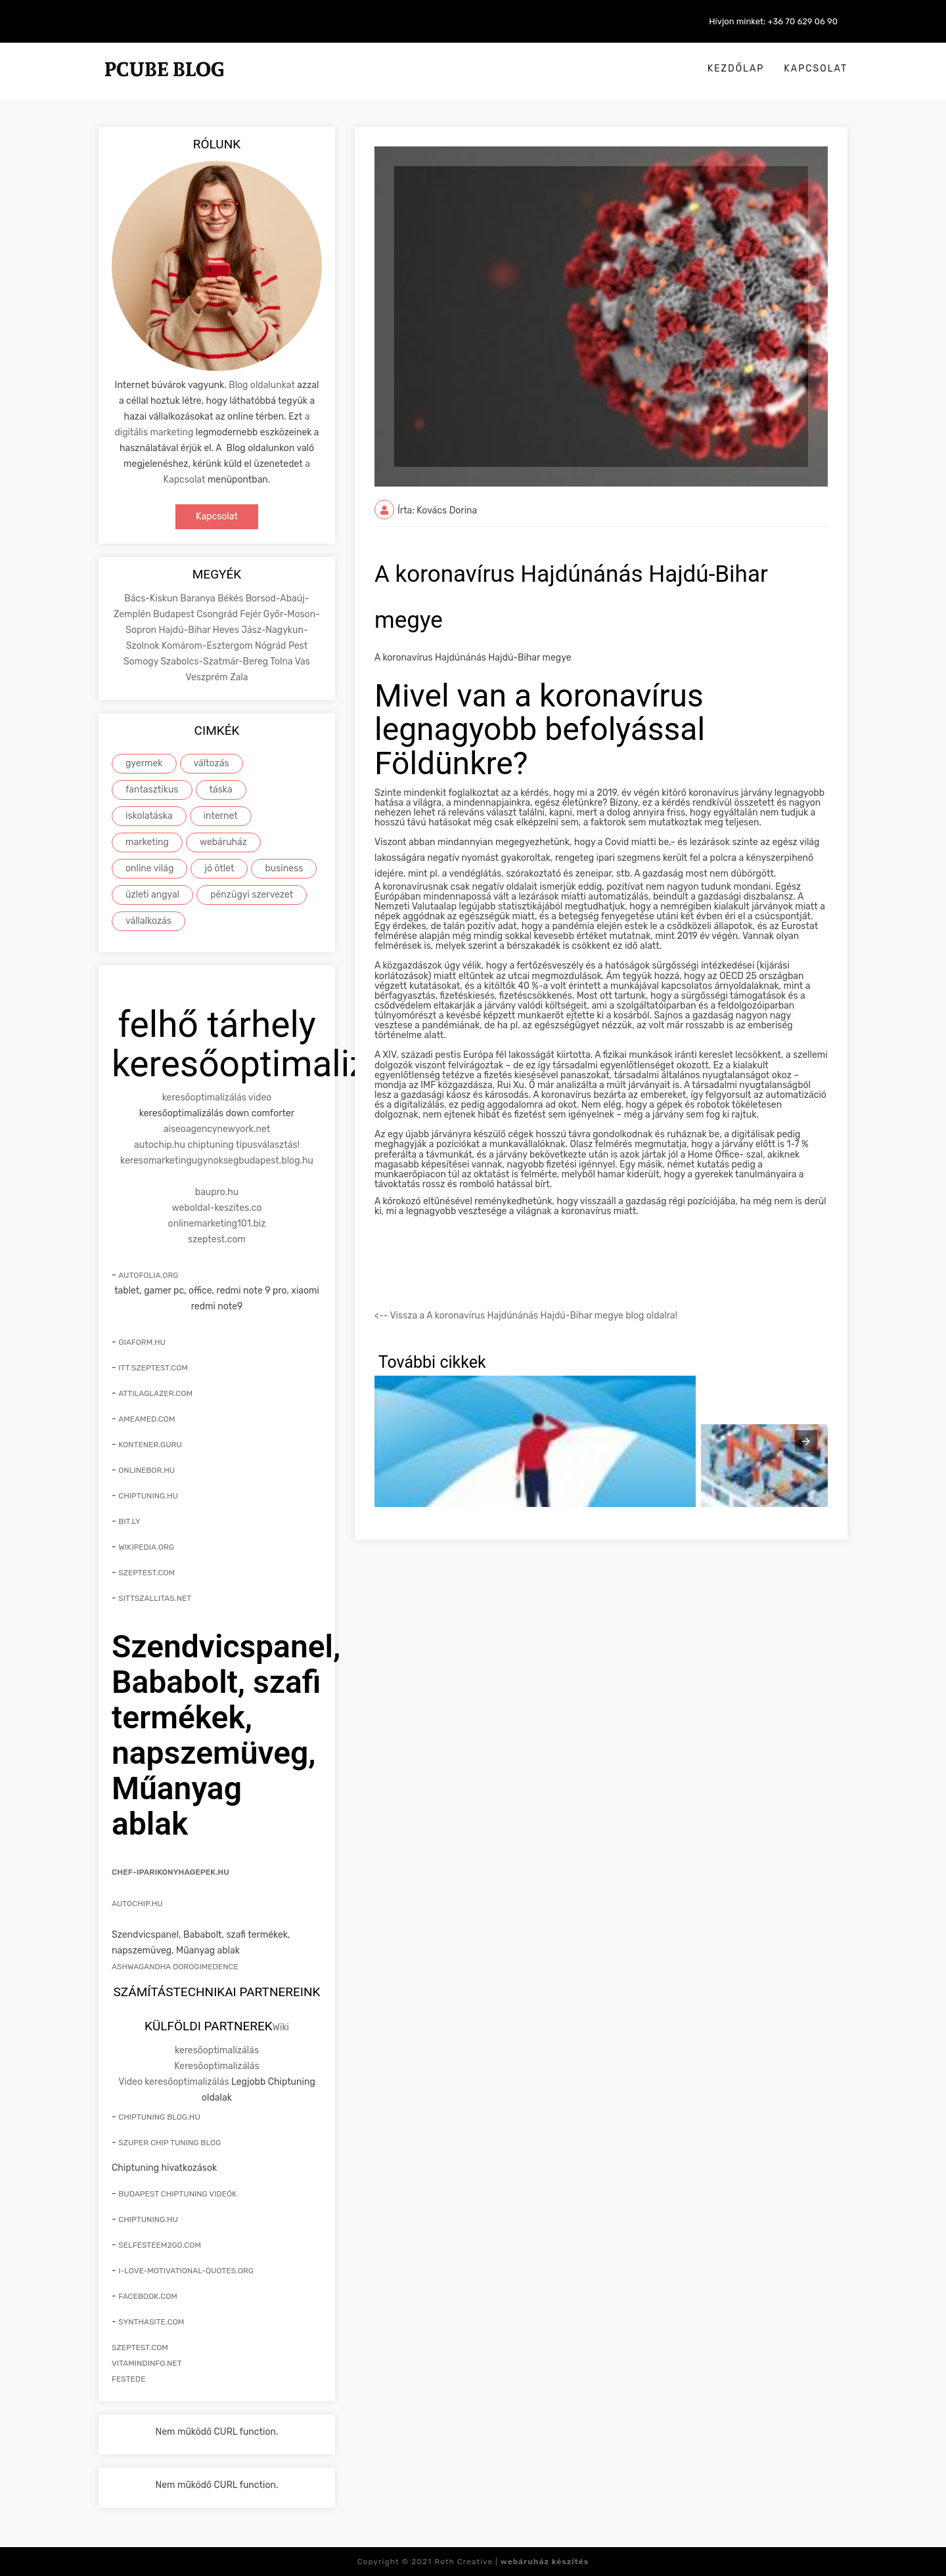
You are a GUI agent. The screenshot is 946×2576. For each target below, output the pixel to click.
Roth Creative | (511, 2561)
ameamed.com (146, 1419)
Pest (297, 645)
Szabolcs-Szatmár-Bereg (215, 661)
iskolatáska (149, 815)
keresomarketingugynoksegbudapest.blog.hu (216, 1160)
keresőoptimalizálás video (217, 1097)
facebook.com (147, 2296)
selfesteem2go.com (159, 2245)
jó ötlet (219, 868)
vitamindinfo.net (147, 2363)
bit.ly (129, 1521)
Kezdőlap (736, 68)
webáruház (223, 842)
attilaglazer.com (155, 1393)
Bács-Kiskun (152, 598)
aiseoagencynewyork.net (217, 1129)
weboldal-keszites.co (217, 1207)
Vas (302, 661)
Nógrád (271, 645)
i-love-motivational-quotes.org (186, 2270)
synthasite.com (151, 2321)
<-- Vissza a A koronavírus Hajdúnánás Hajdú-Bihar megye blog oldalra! (525, 1315)
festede (128, 2379)
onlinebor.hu (146, 1470)
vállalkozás (148, 921)
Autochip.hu (137, 1903)
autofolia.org (148, 1275)
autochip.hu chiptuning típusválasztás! (217, 1144)
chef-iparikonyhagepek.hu (170, 1872)
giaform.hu (142, 1342)
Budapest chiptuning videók (177, 2193)
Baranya (198, 598)
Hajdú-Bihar (185, 630)
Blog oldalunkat (262, 385)
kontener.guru (150, 1444)
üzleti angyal (152, 894)
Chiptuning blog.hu (159, 2117)
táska (221, 789)
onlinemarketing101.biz (217, 1223)
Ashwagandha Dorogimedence (175, 1966)
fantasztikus (152, 789)
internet (221, 815)
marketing (147, 842)
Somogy (142, 661)
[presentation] (806, 1441)
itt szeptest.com (153, 1367)
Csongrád (218, 614)
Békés (231, 598)
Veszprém (207, 677)
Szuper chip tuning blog (169, 2142)
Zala (239, 677)
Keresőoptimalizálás (216, 2066)
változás (211, 763)
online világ (149, 868)
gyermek (144, 763)
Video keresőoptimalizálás (173, 2081)
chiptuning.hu (148, 1495)
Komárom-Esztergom (208, 645)
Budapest (174, 614)
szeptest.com (217, 1239)
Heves (227, 630)
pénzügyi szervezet (251, 894)
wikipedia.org (146, 1547)
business (284, 868)
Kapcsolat (815, 68)
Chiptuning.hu (148, 2219)
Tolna (282, 661)
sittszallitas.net (154, 1598)
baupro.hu (216, 1192)
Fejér (251, 614)
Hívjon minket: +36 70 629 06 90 (773, 21)
